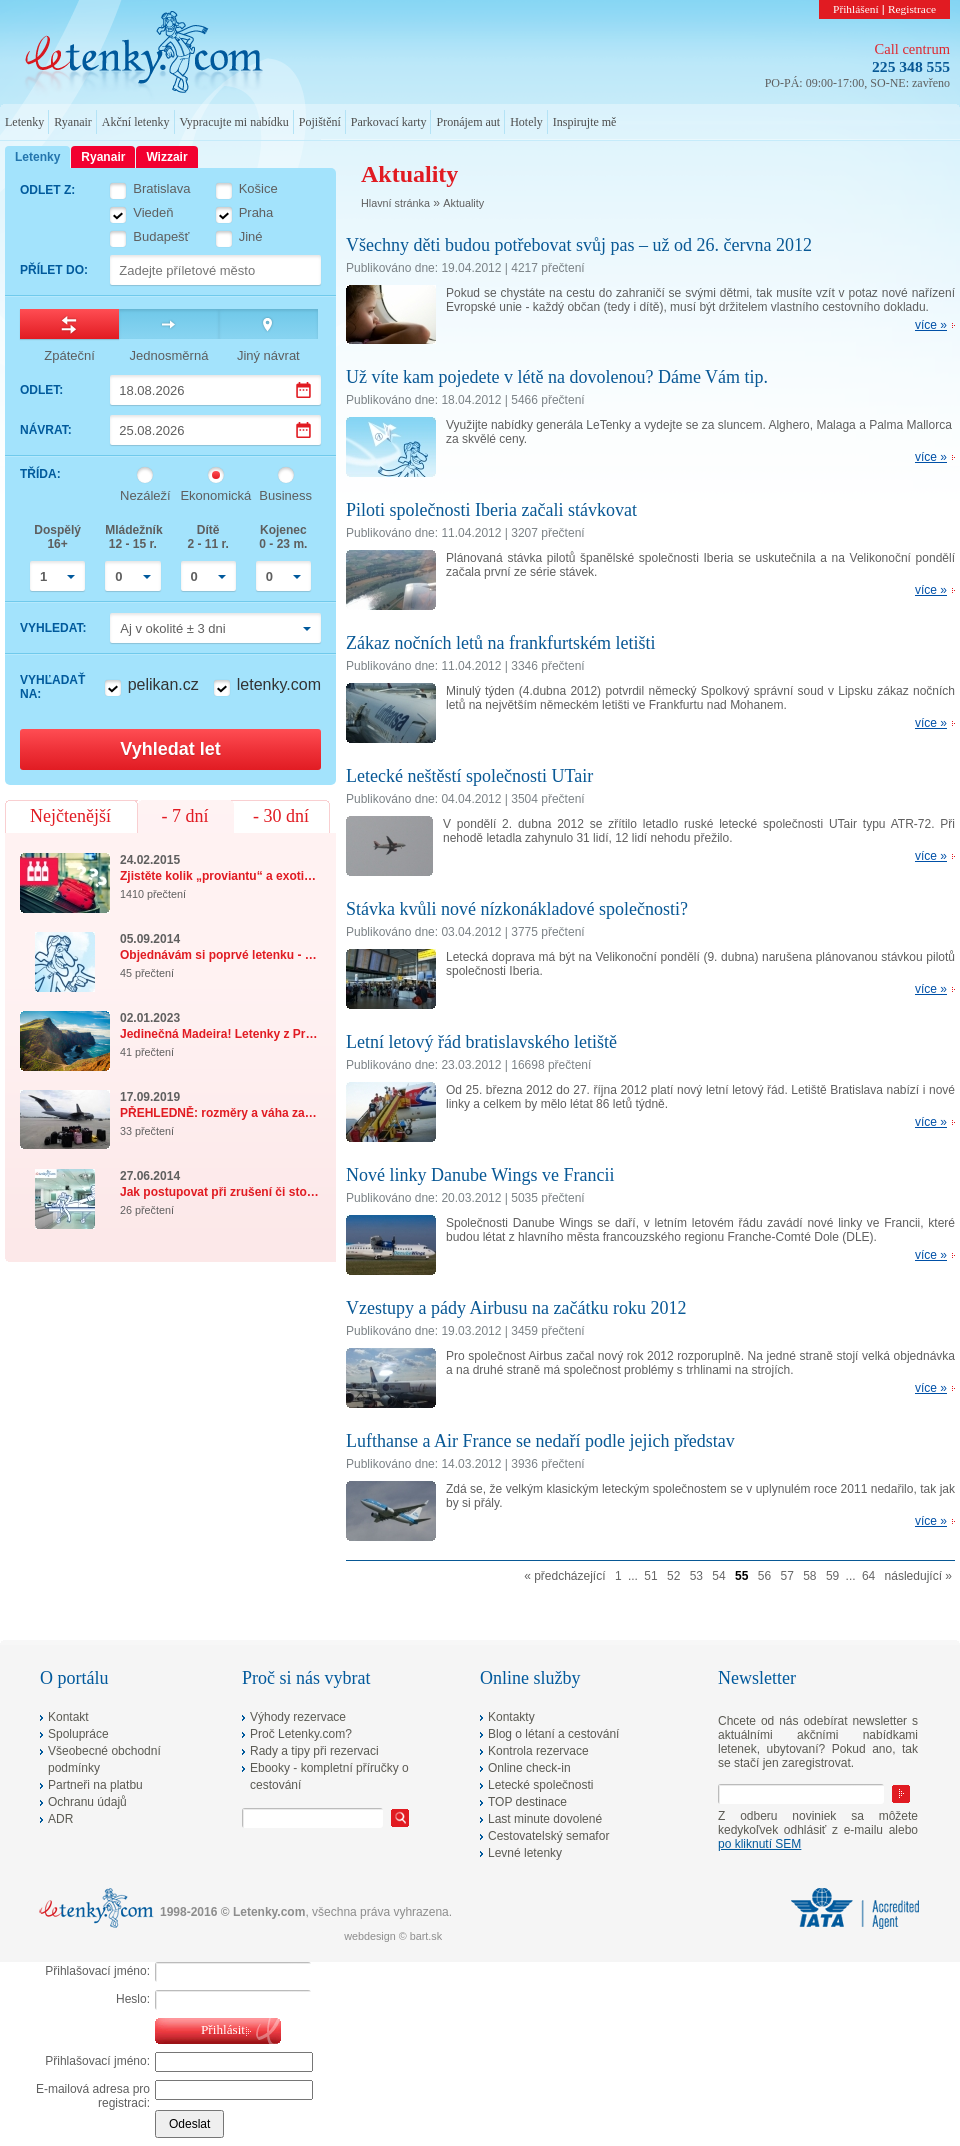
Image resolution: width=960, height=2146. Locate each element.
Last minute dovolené (545, 1819)
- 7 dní (185, 816)
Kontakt (68, 1717)
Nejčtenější (70, 816)
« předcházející (564, 1576)
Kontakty (511, 1717)
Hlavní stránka (395, 203)
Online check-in (529, 1768)
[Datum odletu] (215, 390)
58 (809, 1576)
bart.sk (426, 1936)
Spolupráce (78, 1734)
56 (764, 1576)
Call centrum (912, 49)
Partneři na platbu (95, 1785)
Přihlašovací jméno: (97, 1971)
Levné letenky (525, 1853)
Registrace (912, 9)
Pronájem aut (468, 122)
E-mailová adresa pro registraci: (93, 2096)
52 (673, 1576)
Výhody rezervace (298, 1717)
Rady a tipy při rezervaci (314, 1751)
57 (786, 1576)
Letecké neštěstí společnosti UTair (469, 776)
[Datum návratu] (215, 430)
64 (868, 1576)
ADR (60, 1819)
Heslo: (133, 1999)
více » (931, 325)
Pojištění (320, 122)
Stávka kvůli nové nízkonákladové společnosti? (517, 909)
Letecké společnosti (540, 1785)
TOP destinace (527, 1802)
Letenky (24, 122)
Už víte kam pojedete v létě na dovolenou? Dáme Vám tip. (557, 377)
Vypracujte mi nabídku (234, 122)
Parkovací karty (389, 122)
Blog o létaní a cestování (553, 1734)
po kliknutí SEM (759, 1844)
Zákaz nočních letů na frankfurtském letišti (500, 643)
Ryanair (73, 122)
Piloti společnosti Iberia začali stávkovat (491, 510)
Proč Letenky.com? (301, 1734)
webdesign (370, 1936)
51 (650, 1576)
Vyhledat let (170, 749)
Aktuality (463, 203)
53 (696, 1576)
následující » (918, 1576)
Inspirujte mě (585, 122)
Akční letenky (136, 122)
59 (832, 1576)
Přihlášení (856, 9)
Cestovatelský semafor (548, 1836)
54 (718, 1576)
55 (741, 1576)
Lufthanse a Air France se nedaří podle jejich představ (540, 1441)
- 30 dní (281, 816)
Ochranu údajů (87, 1802)
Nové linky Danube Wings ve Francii (480, 1175)
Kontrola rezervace (538, 1751)
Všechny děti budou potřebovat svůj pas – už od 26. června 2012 (579, 245)
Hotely (526, 122)
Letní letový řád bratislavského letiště (481, 1042)
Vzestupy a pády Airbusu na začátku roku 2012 (516, 1308)
